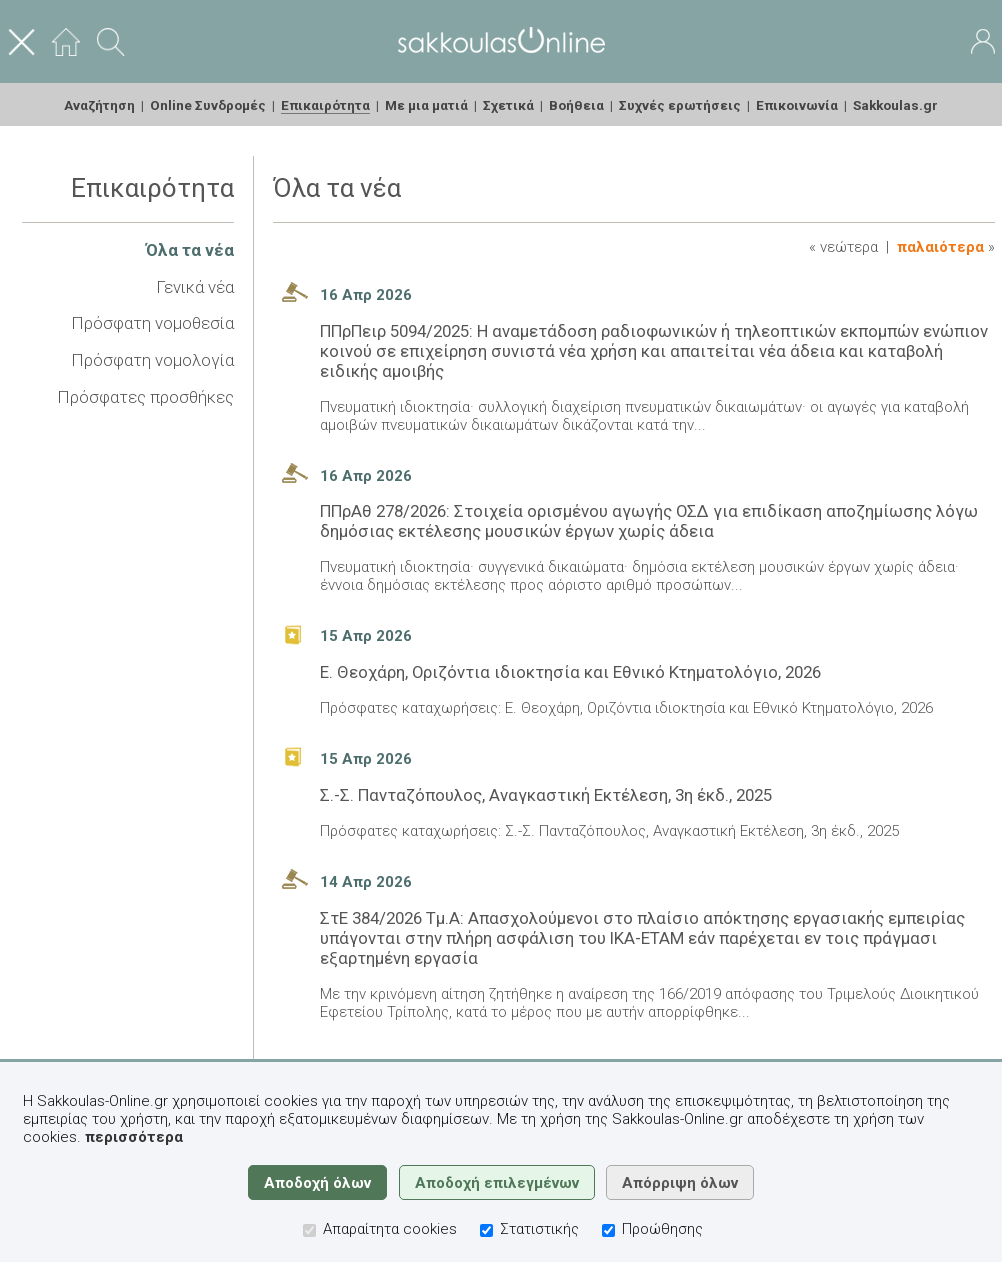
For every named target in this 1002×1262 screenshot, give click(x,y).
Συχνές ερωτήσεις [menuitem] (680, 105)
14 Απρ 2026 (366, 882)
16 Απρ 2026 (366, 295)
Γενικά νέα (195, 287)
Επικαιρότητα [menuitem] (325, 105)
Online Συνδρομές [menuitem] (208, 105)
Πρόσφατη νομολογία (152, 360)
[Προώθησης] (608, 1230)
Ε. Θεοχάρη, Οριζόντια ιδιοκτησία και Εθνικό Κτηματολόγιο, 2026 (570, 672)
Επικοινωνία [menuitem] (797, 105)
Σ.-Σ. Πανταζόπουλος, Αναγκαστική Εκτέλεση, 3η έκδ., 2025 (546, 795)
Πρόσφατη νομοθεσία (152, 323)
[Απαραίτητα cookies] (309, 1230)
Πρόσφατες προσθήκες (145, 397)
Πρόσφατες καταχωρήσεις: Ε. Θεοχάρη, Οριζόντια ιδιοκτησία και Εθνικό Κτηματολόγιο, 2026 (626, 708)
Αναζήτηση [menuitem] (99, 105)
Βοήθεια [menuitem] (576, 105)
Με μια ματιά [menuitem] (426, 105)
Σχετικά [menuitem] (508, 105)
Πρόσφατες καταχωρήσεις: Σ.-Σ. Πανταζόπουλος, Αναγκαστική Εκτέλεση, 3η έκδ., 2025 (609, 831)
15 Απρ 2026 (366, 636)
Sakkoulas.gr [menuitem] (895, 105)
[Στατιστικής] (486, 1230)
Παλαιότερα (940, 247)
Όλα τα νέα (190, 250)
